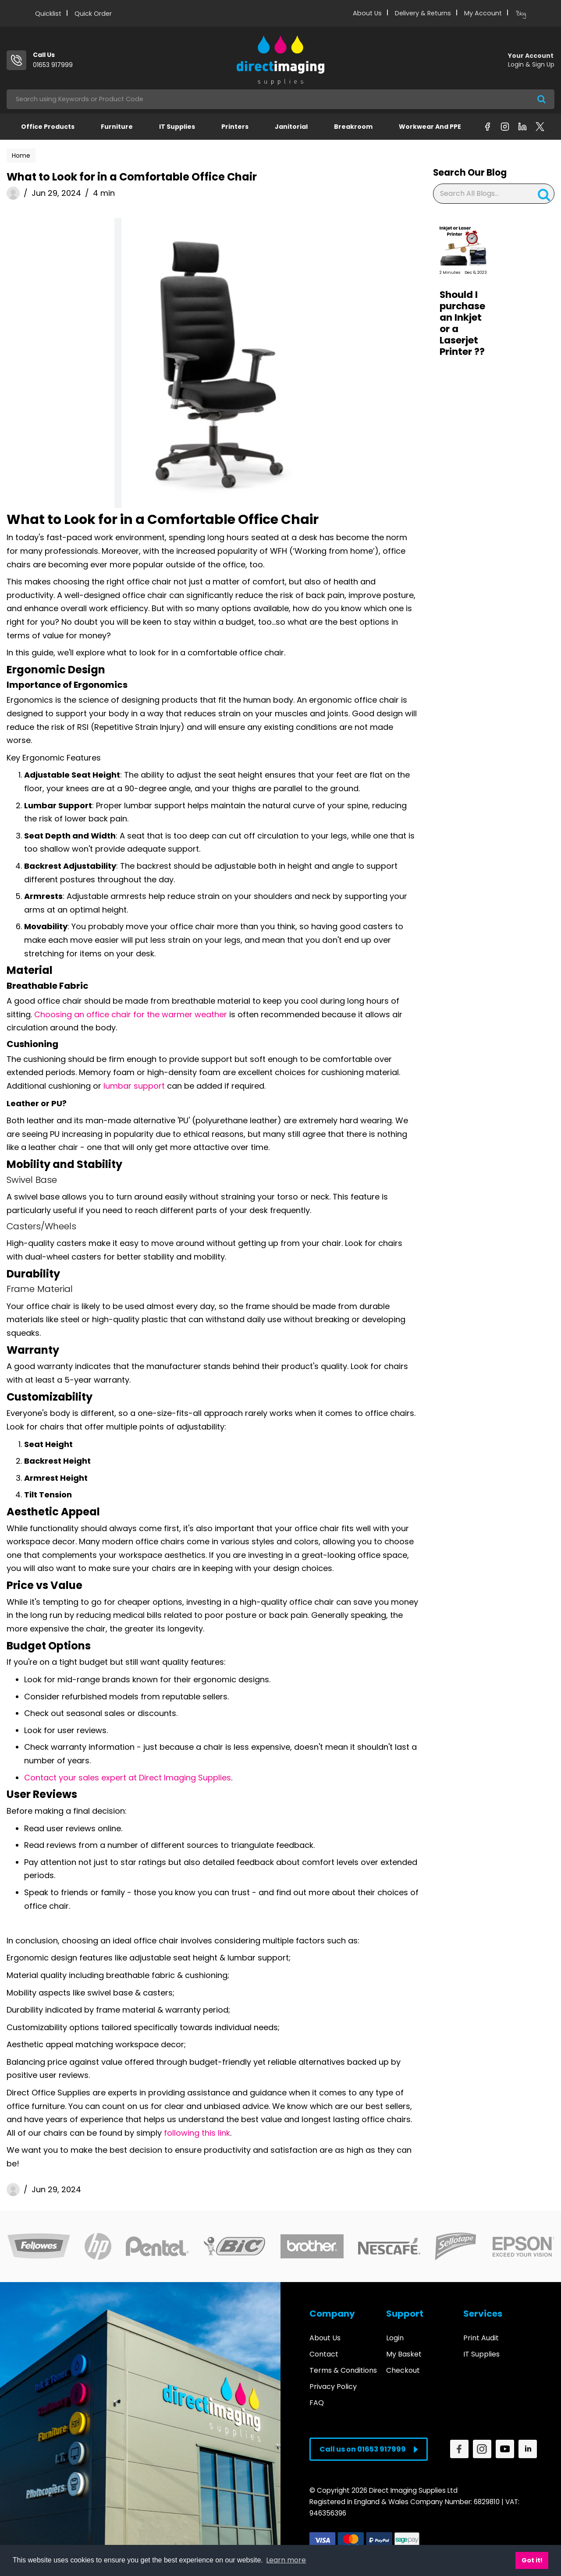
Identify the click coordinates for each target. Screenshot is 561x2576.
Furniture (117, 126)
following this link (197, 2132)
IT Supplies (177, 126)
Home (21, 155)
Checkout (403, 2370)
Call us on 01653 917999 (369, 2449)
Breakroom (353, 126)
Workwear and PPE (430, 126)
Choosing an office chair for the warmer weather (130, 1014)
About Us (367, 13)
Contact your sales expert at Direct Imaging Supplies (127, 1777)
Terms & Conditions (343, 2370)
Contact (323, 2354)
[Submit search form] (541, 99)
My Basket (404, 2354)
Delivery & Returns (423, 13)
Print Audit (481, 2338)
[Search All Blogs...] (493, 194)
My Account (483, 13)
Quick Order (93, 13)
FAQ (316, 2403)
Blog (520, 13)
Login (395, 2338)
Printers (235, 126)
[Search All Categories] (280, 99)
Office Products (48, 126)
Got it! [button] (532, 2560)
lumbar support (134, 1085)
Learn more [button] (286, 2560)
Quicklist (48, 13)
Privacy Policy (333, 2386)
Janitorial (291, 126)
